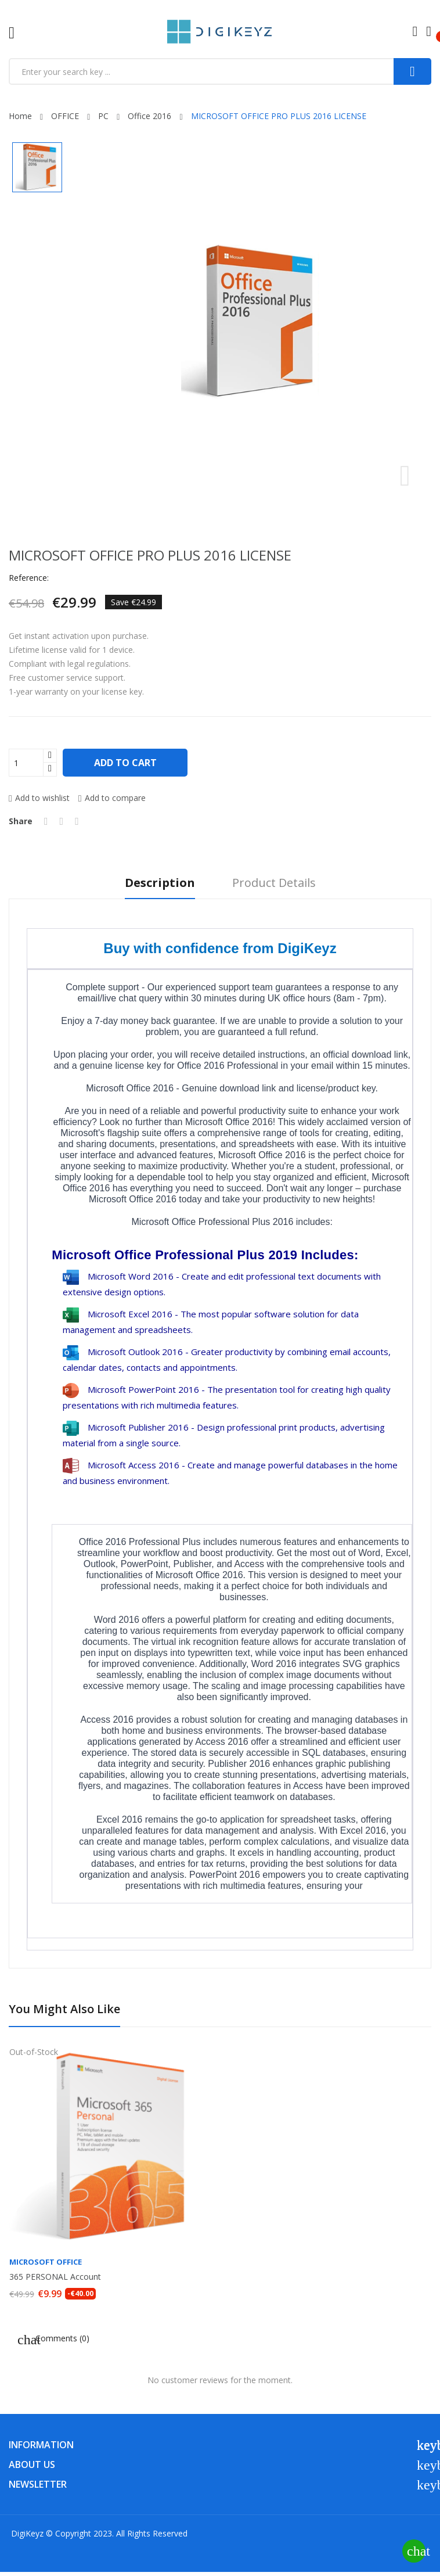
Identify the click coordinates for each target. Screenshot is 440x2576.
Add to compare (112, 797)
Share (46, 821)
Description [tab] (160, 883)
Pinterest (77, 821)
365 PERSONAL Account (55, 2277)
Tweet (62, 821)
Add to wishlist (39, 797)
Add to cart (126, 762)
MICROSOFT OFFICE (45, 2262)
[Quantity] (26, 763)
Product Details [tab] (274, 883)
